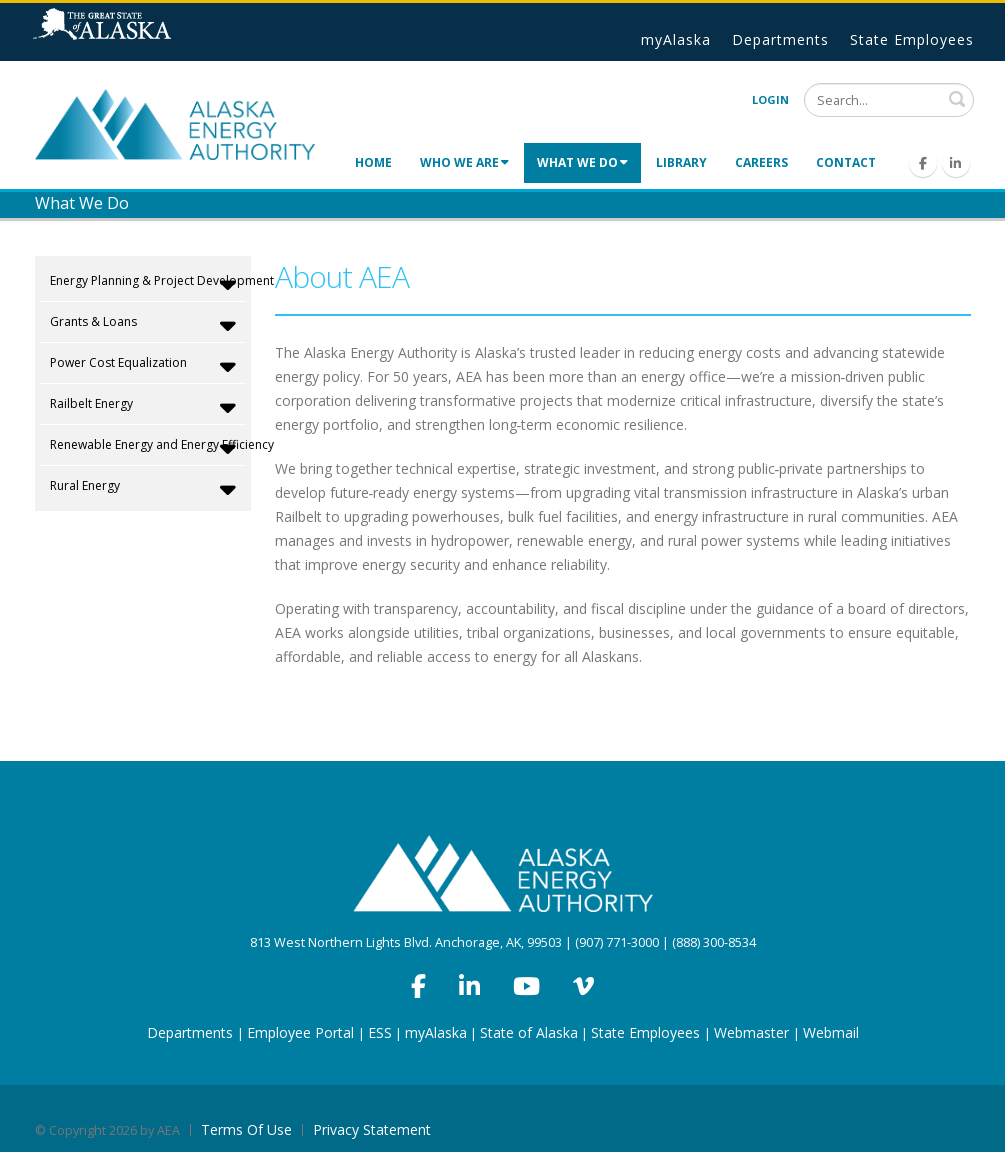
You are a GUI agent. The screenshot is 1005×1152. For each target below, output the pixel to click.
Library (681, 162)
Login (770, 99)
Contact (846, 162)
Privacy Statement (372, 1129)
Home (373, 162)
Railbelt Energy (143, 407)
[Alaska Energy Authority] (175, 122)
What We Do (582, 162)
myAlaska (676, 39)
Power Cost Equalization (143, 366)
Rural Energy (143, 489)
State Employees (912, 39)
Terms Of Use (246, 1129)
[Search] (889, 100)
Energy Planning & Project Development (145, 284)
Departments (780, 39)
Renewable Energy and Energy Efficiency (145, 448)
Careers (761, 162)
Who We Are (464, 162)
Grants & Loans (143, 325)
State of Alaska (127, 32)
